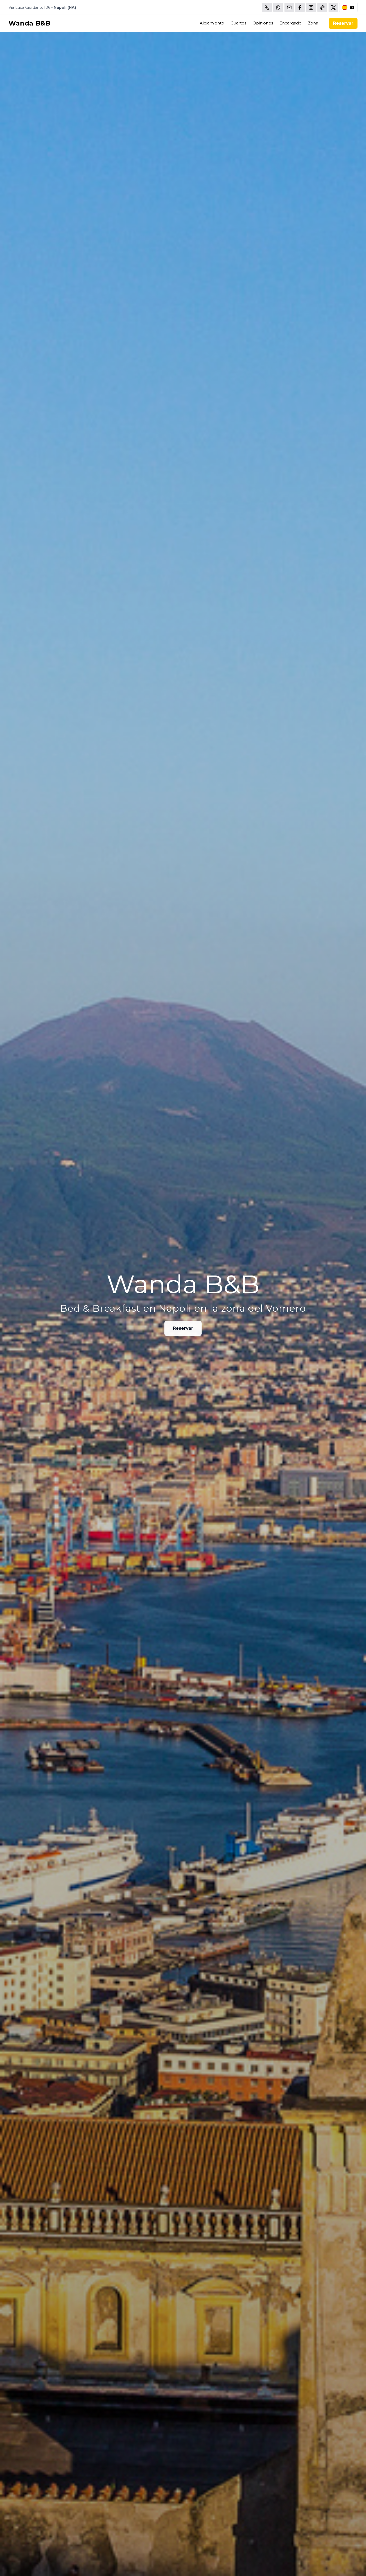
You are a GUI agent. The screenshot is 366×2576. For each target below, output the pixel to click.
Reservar (343, 23)
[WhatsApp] (278, 7)
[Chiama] (267, 7)
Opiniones (263, 23)
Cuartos (238, 23)
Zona (313, 23)
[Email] (289, 7)
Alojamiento (212, 23)
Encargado (290, 23)
